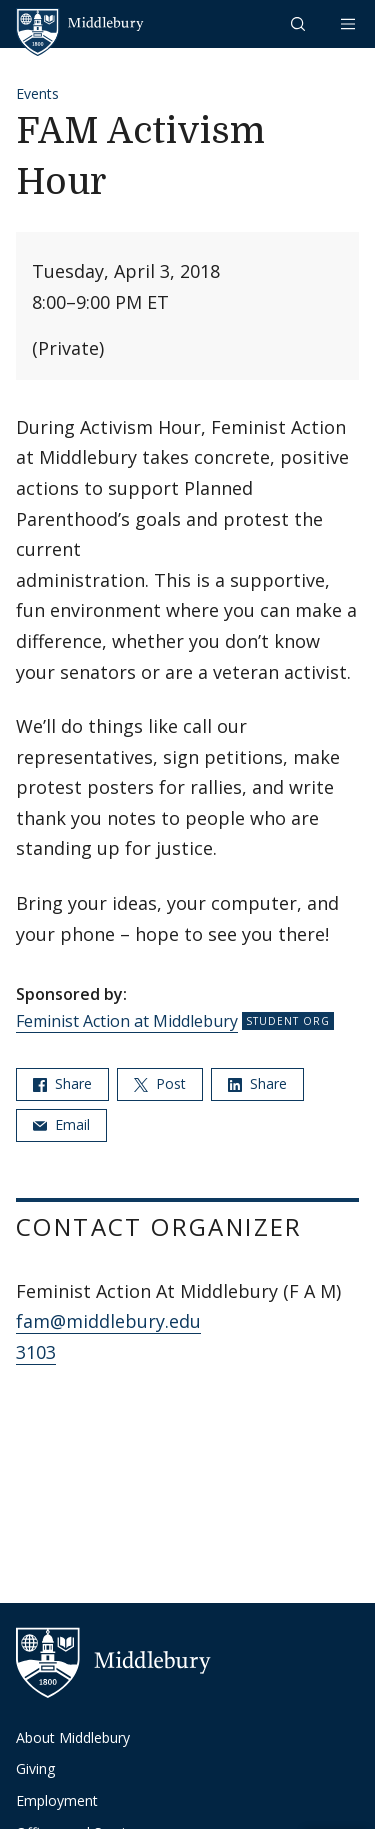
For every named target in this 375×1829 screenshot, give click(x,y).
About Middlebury (73, 1737)
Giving (35, 1768)
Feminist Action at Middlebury (127, 1021)
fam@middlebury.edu (108, 1321)
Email (61, 1124)
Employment (57, 1800)
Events (37, 93)
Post (160, 1083)
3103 (36, 1352)
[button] (300, 23)
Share (62, 1083)
